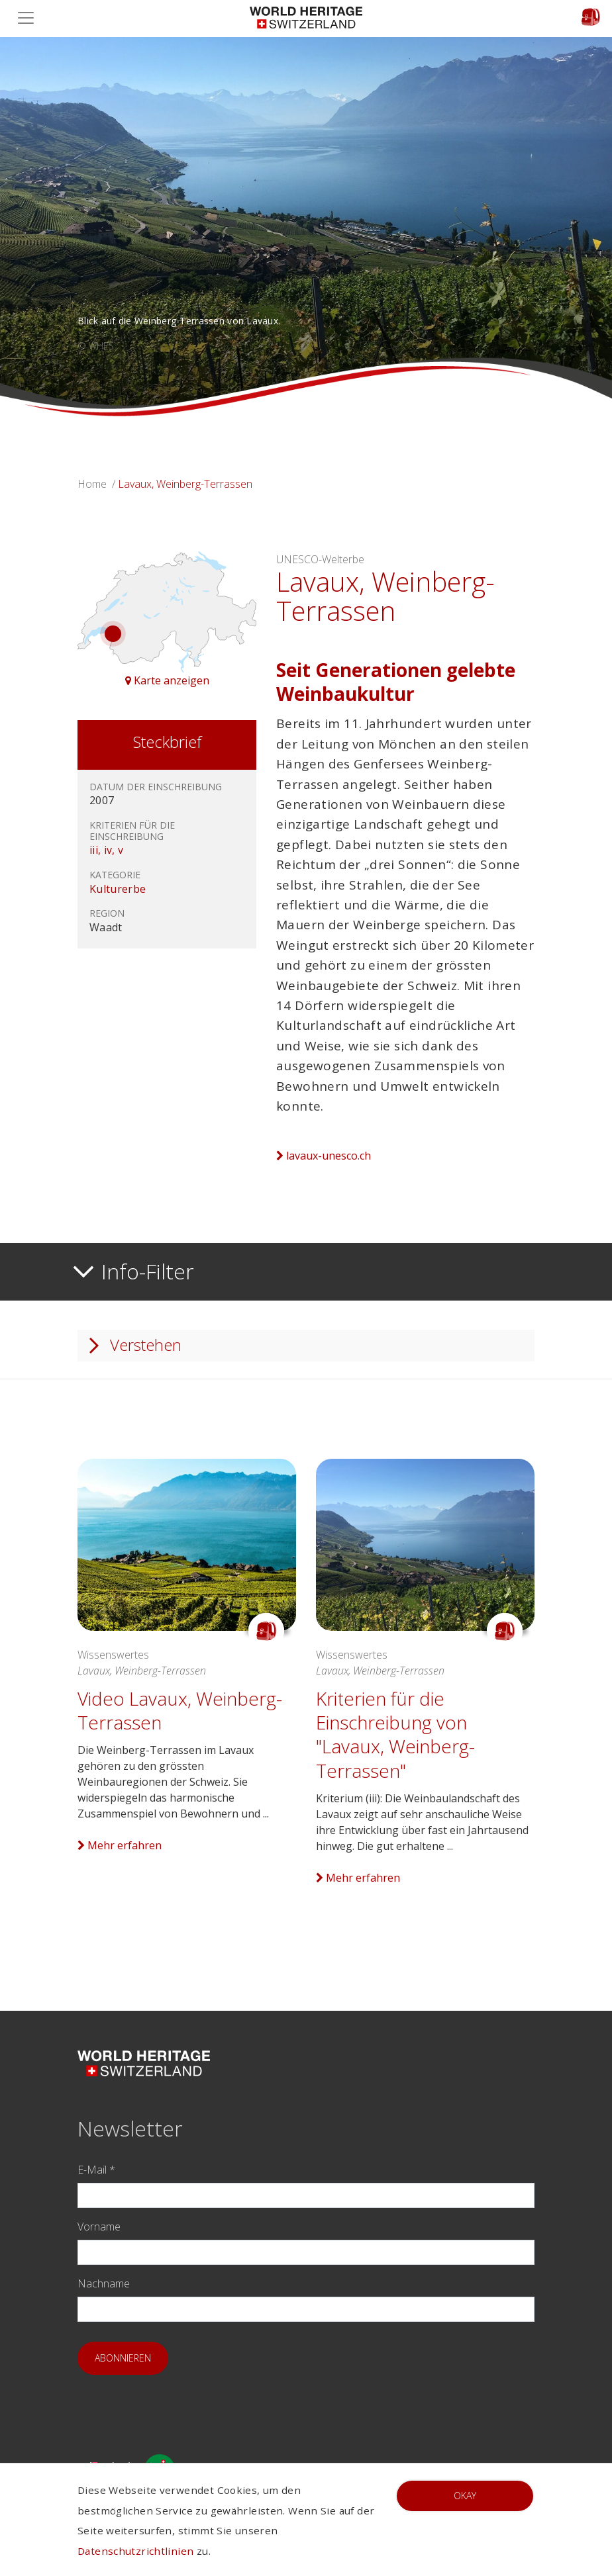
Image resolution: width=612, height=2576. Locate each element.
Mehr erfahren (119, 1845)
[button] (46, 226)
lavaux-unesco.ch (323, 1155)
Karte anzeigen (167, 680)
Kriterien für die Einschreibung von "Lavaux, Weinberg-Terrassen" (395, 1734)
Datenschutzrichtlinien (135, 2550)
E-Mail (96, 2169)
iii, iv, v (106, 850)
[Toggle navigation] (30, 17)
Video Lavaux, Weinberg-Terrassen (179, 1710)
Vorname (99, 2226)
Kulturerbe (117, 889)
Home (92, 484)
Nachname (103, 2283)
